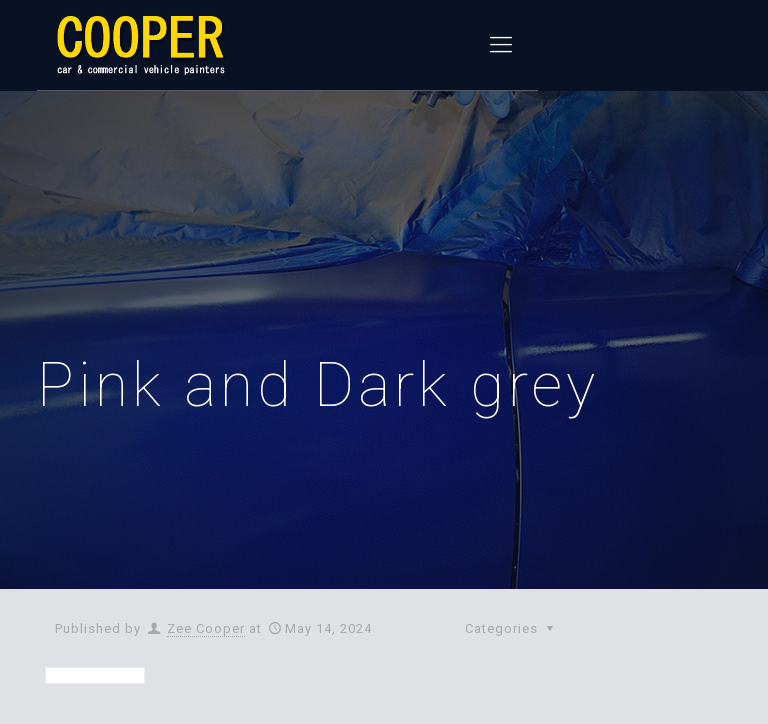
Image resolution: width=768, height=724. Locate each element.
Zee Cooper (206, 628)
